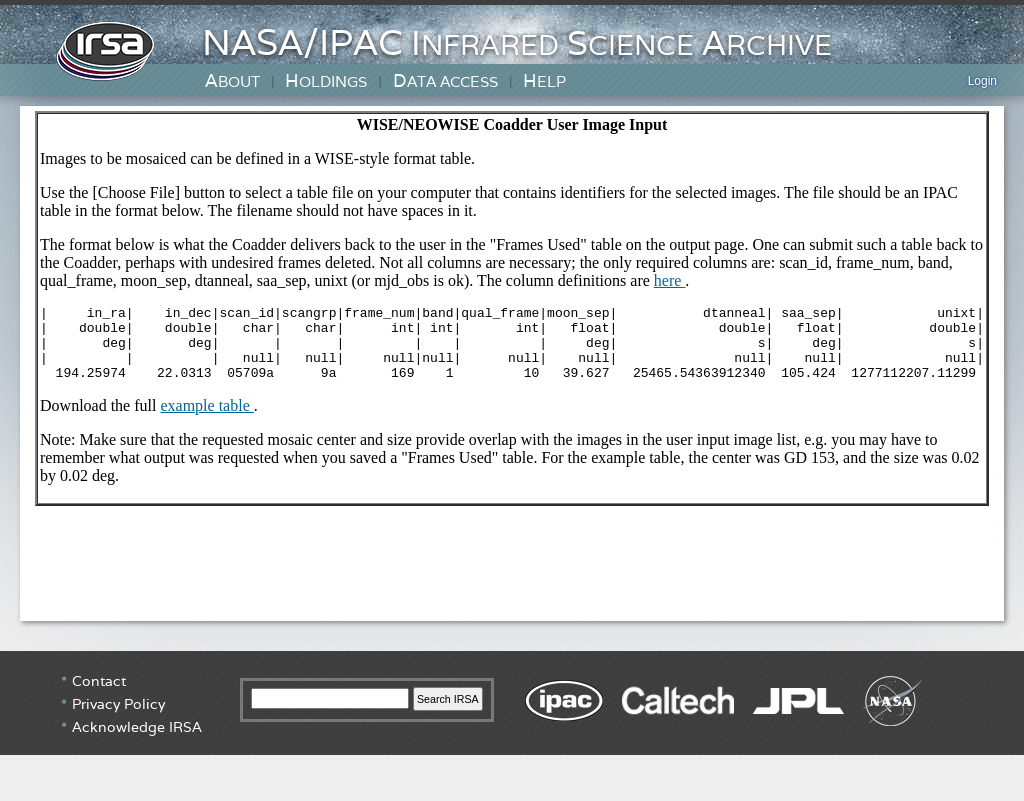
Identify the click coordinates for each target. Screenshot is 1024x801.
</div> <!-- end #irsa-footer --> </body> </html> (512, 726)
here (670, 280)
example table (207, 420)
